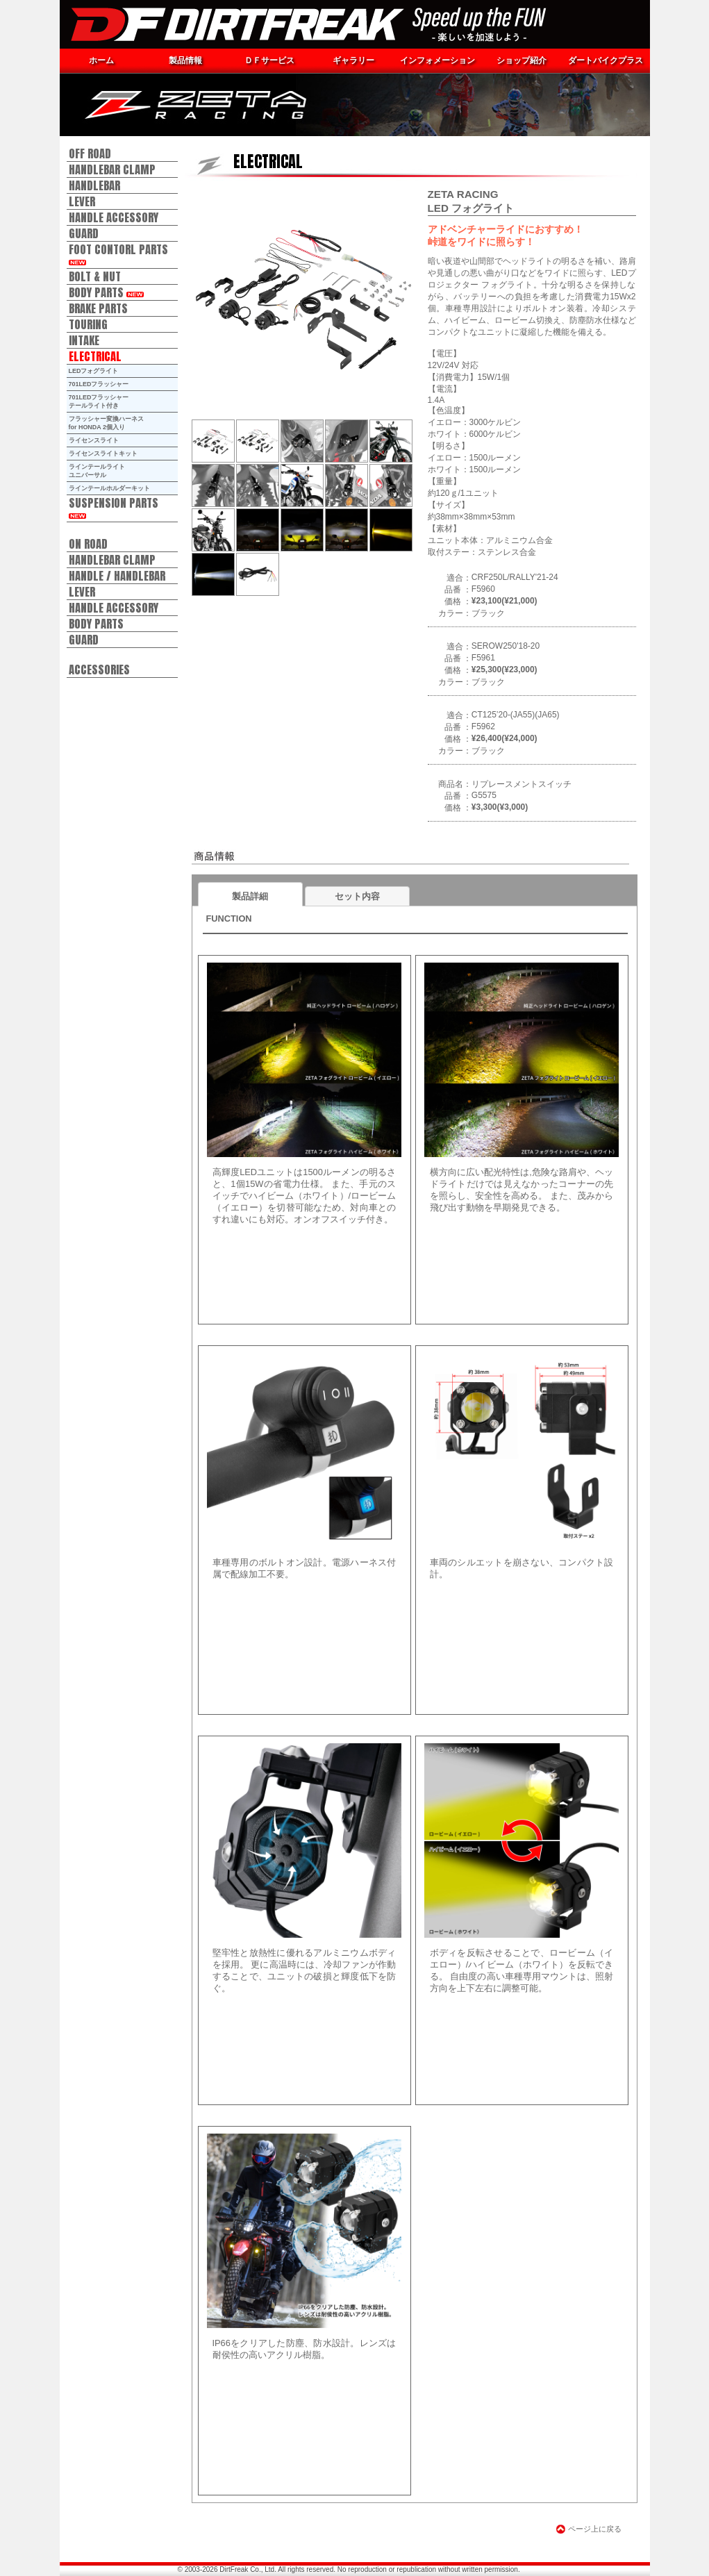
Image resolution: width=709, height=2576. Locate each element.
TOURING (88, 324)
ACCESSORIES (99, 669)
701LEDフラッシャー (99, 384)
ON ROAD (88, 543)
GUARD (84, 233)
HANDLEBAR (94, 185)
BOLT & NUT (95, 276)
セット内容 (357, 896)
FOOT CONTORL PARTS (118, 252)
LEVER (82, 201)
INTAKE (84, 340)
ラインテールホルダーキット (109, 488)
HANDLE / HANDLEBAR (117, 575)
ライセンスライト (94, 440)
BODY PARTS (106, 292)
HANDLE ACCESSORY (113, 217)
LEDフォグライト (94, 370)
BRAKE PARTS (98, 308)
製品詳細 (250, 896)
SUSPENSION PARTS (113, 506)
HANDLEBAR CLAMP (112, 169)
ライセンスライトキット (103, 453)
